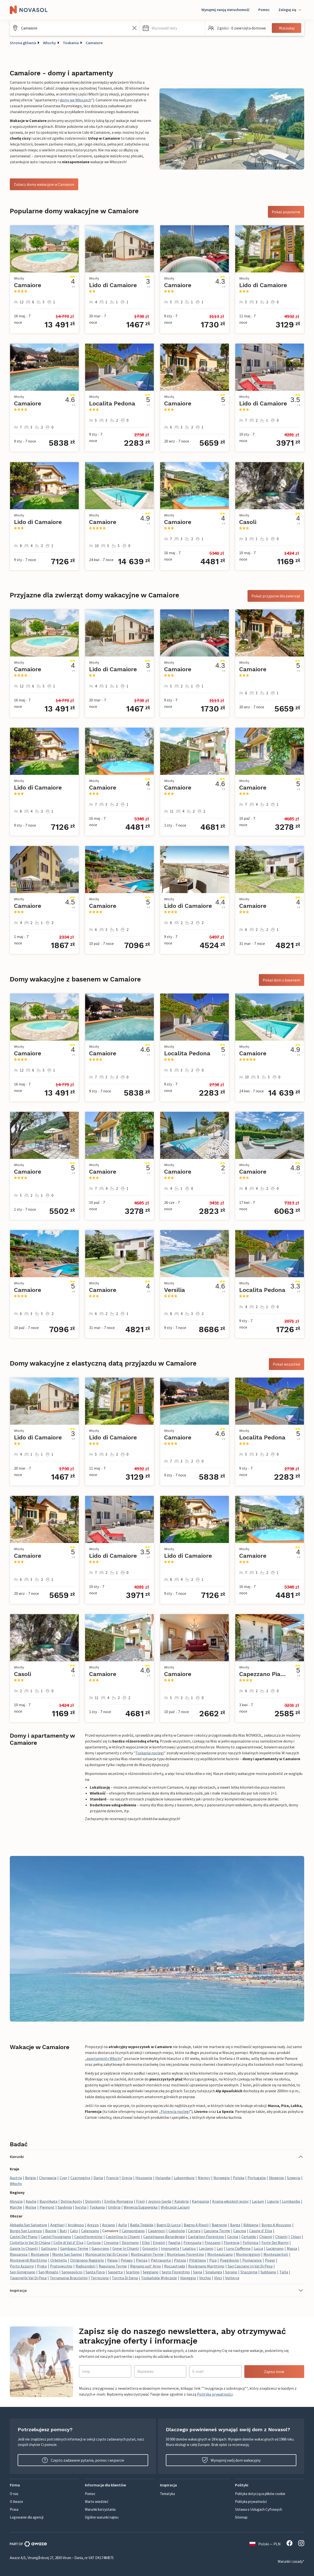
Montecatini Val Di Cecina (106, 2254)
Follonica (250, 2242)
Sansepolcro (72, 2271)
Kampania (200, 2201)
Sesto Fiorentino (176, 2271)
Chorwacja (47, 2177)
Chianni (265, 2236)
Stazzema (248, 2271)
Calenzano (90, 2230)
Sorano (231, 2271)
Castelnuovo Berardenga (164, 2236)
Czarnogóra (80, 2177)
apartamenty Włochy (104, 2058)
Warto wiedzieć (96, 2501)
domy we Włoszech (75, 99)
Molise (30, 2207)
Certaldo (248, 2236)
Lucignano (275, 2248)
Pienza (141, 2260)
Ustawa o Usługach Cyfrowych (258, 2509)
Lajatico (189, 2248)
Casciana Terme (217, 2230)
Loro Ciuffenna (238, 2248)
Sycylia (80, 2207)
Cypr (63, 2177)
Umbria (114, 2207)
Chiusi (296, 2236)
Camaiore (94, 42)
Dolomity (93, 2201)
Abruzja (16, 2201)
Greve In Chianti (125, 2248)
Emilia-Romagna (118, 2201)
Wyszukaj (286, 28)
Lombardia (291, 2201)
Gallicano (49, 2248)
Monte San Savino (67, 2254)
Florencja (231, 2242)
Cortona (94, 2242)
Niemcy (204, 2177)
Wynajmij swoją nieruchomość (225, 9)
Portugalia (257, 2177)
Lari (220, 2248)
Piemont (46, 2207)
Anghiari (57, 2224)
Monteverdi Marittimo (28, 2260)
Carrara (194, 2230)
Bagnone (219, 2224)
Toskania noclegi (149, 1752)
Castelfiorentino (88, 2236)
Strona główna (23, 42)
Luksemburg (184, 2177)
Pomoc (264, 9)
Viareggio (188, 2277)
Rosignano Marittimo (206, 2266)
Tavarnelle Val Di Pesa (28, 2277)
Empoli (159, 2242)
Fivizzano (213, 2242)
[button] (172, 28)
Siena (197, 2271)
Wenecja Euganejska (140, 2207)
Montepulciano (220, 2254)
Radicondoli (85, 2266)
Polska (238, 2177)
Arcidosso (76, 2224)
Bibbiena (250, 2224)
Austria (16, 2177)
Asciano (108, 2224)
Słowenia (276, 2177)
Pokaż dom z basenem (281, 980)
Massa (292, 2248)
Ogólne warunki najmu (101, 2517)
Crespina (111, 2242)
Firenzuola (192, 2242)
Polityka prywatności (251, 2501)
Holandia (162, 2177)
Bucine (50, 2230)
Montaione (40, 2254)
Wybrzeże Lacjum (175, 2207)
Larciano (206, 2248)
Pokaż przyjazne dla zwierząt (275, 595)
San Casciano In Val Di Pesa (250, 2266)
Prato (42, 2266)
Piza (213, 2260)
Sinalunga (213, 2271)
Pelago (127, 2260)
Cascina (239, 2230)
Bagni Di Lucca (169, 2224)
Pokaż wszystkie (286, 1364)
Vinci (218, 2277)
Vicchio (205, 2277)
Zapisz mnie (274, 2371)
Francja (112, 2177)
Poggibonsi (229, 2260)
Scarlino (133, 2271)
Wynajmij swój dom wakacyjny (231, 2460)
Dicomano (130, 2242)
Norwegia (221, 2177)
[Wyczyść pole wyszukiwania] (134, 28)
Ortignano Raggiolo (87, 2260)
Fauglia (174, 2242)
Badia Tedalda (141, 2224)
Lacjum (258, 2201)
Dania (98, 2177)
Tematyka (167, 2493)
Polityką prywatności (215, 2394)
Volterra (232, 2277)
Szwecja (293, 2177)
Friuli (140, 2201)
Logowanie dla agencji (26, 2517)
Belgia (30, 2177)
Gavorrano (100, 2248)
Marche (16, 2207)
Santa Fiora (95, 2271)
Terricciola (100, 2277)
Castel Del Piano (24, 2236)
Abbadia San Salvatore (28, 2224)
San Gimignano (22, 2271)
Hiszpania (143, 2177)
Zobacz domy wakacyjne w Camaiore (44, 184)
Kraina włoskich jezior (230, 2201)
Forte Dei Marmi (275, 2242)
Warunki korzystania (100, 2509)
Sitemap (241, 2517)
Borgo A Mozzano (276, 2224)
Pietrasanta (161, 2260)
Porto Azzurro (22, 2266)
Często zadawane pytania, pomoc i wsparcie (83, 2460)
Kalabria (181, 2201)
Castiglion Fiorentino (206, 2236)
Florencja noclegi (175, 2111)
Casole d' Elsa (260, 2230)
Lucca (258, 2248)
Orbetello (58, 2260)
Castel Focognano (56, 2236)
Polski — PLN (265, 2544)
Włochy (49, 42)
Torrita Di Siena (125, 2277)
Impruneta (170, 2248)
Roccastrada (174, 2266)
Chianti (281, 2236)
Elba (146, 2242)
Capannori (156, 2230)
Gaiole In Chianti (24, 2248)
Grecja (127, 2177)
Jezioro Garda (159, 2201)
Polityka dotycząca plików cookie (260, 2493)
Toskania (71, 42)
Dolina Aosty (71, 2201)
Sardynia (65, 2207)
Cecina (232, 2236)
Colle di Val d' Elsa (68, 2242)
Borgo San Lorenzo (26, 2230)
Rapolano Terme (113, 2266)
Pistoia (180, 2260)
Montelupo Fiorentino (185, 2254)
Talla (283, 2271)
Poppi (270, 2260)
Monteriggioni (248, 2254)
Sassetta (115, 2271)
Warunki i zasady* (291, 2561)
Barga (235, 2224)
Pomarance (252, 2260)
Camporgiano (133, 2230)
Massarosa (18, 2254)
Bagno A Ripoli (196, 2224)
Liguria (273, 2201)
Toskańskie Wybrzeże (159, 2277)
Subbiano (268, 2271)
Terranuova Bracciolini (69, 2277)
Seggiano (150, 2271)
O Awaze (16, 2501)
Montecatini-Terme (147, 2254)
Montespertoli (275, 2254)
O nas (14, 2493)
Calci (74, 2230)
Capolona (177, 2230)
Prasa (14, 2509)
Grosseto (150, 2248)
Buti (63, 2230)
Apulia (31, 2201)
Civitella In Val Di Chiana (30, 2242)
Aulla (122, 2224)
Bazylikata (48, 2201)
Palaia (112, 2260)
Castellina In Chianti (123, 2236)
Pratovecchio (61, 2266)
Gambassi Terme (74, 2248)
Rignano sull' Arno (145, 2266)
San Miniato (48, 2271)
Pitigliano (197, 2260)
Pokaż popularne (286, 211)
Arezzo (93, 2224)
